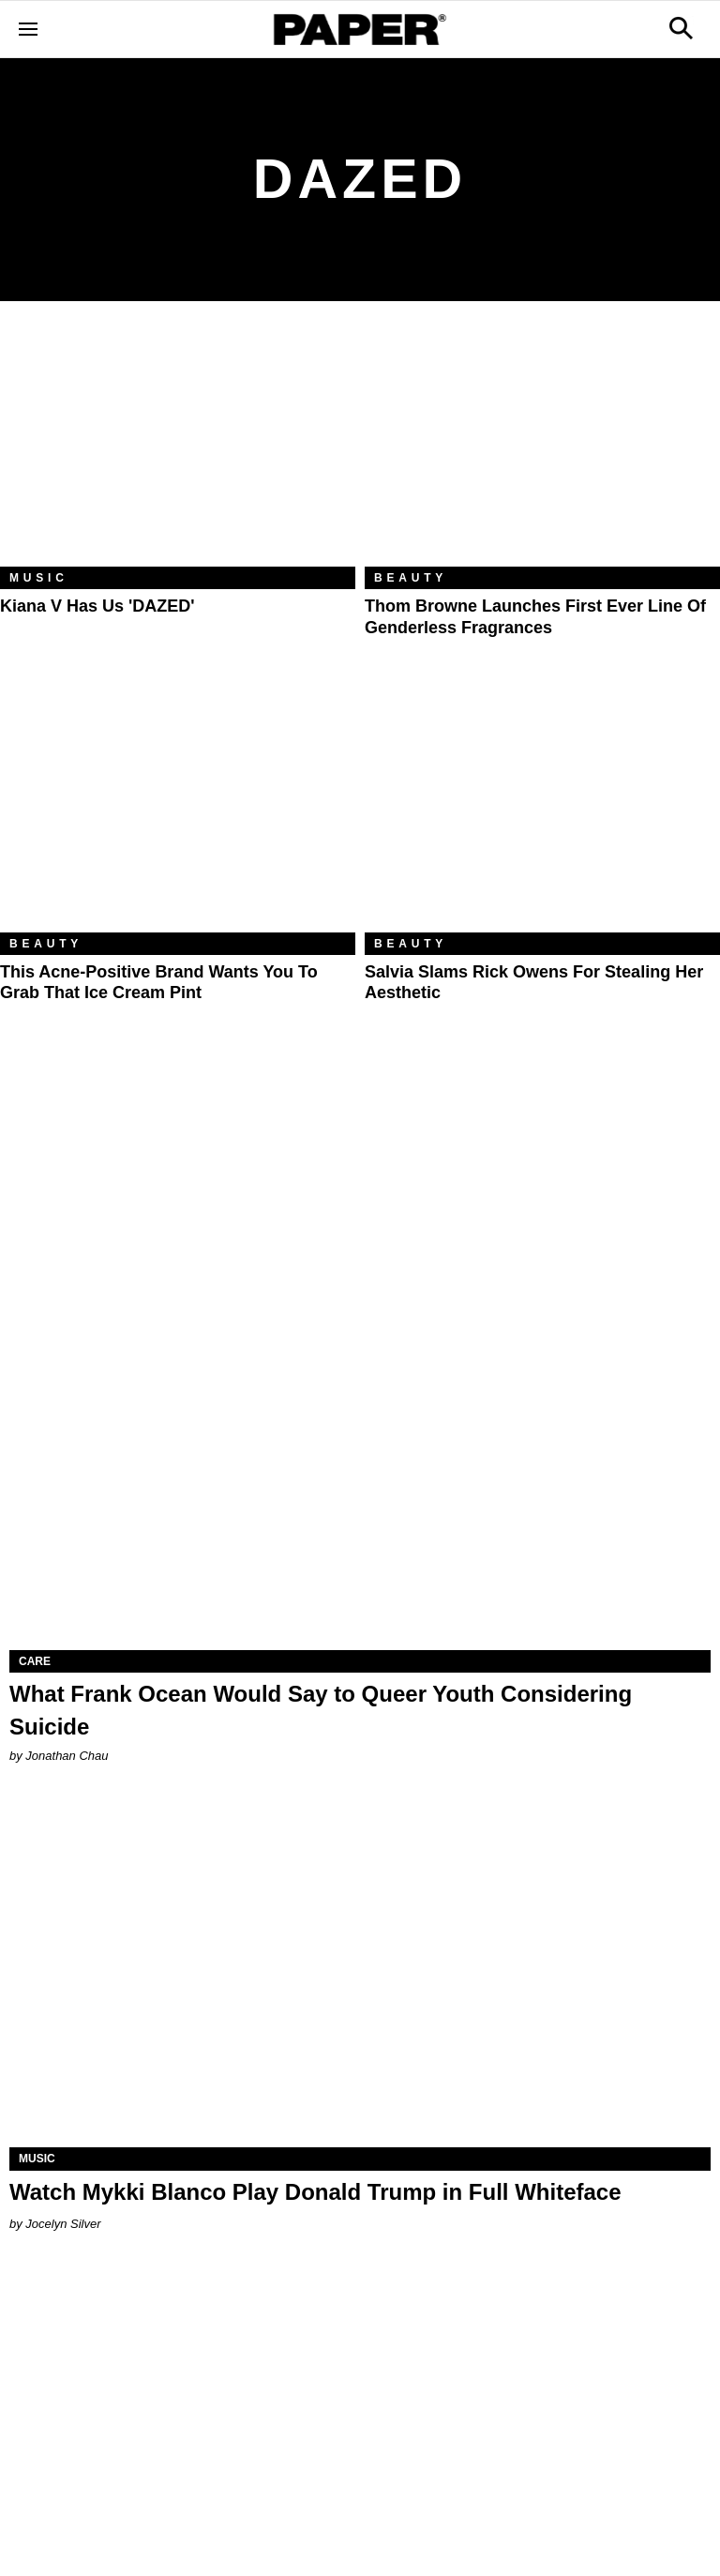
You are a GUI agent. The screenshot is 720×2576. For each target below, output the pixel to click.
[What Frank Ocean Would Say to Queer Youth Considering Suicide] (360, 1474)
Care (35, 1661)
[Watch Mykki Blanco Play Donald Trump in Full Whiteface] (360, 1971)
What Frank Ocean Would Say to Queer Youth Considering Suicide (320, 1710)
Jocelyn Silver (62, 2224)
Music (38, 577)
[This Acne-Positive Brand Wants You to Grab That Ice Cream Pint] (177, 813)
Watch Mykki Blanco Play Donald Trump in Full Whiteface (315, 2192)
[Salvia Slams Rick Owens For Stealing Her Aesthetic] (542, 813)
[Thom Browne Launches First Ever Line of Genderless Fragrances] (542, 448)
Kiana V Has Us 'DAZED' (97, 606)
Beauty (410, 577)
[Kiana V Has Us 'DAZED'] (177, 448)
